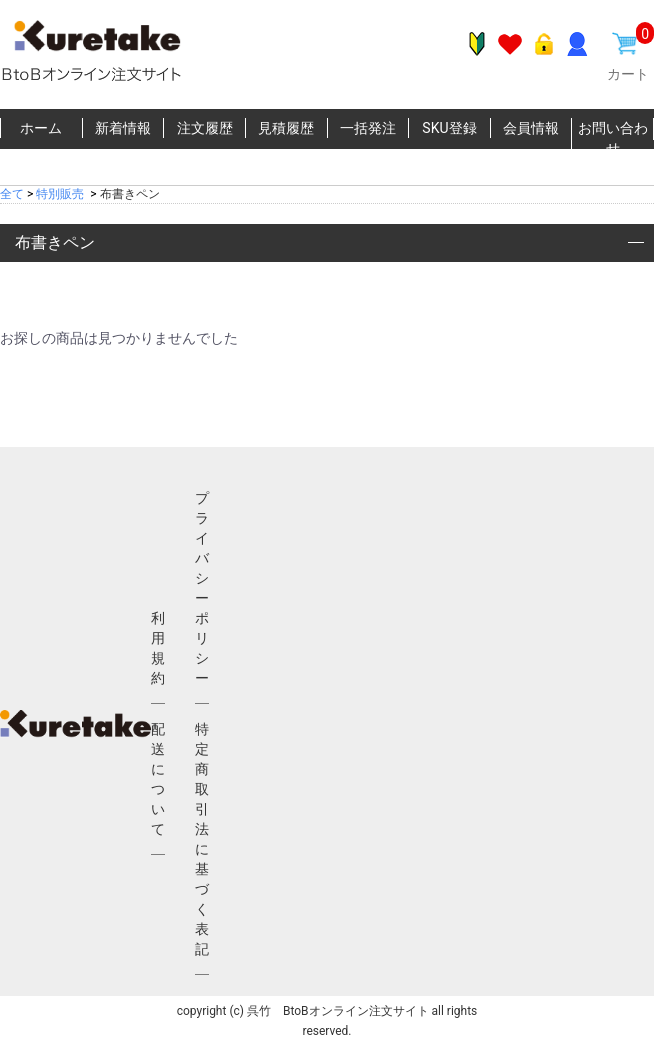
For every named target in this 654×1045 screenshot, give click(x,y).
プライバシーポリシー (202, 588)
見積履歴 (286, 128)
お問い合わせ (613, 138)
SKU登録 (449, 128)
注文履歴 (205, 128)
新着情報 (123, 128)
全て (12, 194)
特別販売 (60, 194)
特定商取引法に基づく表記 (202, 839)
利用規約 (158, 648)
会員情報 (531, 128)
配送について (158, 779)
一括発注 (368, 128)
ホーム (41, 128)
